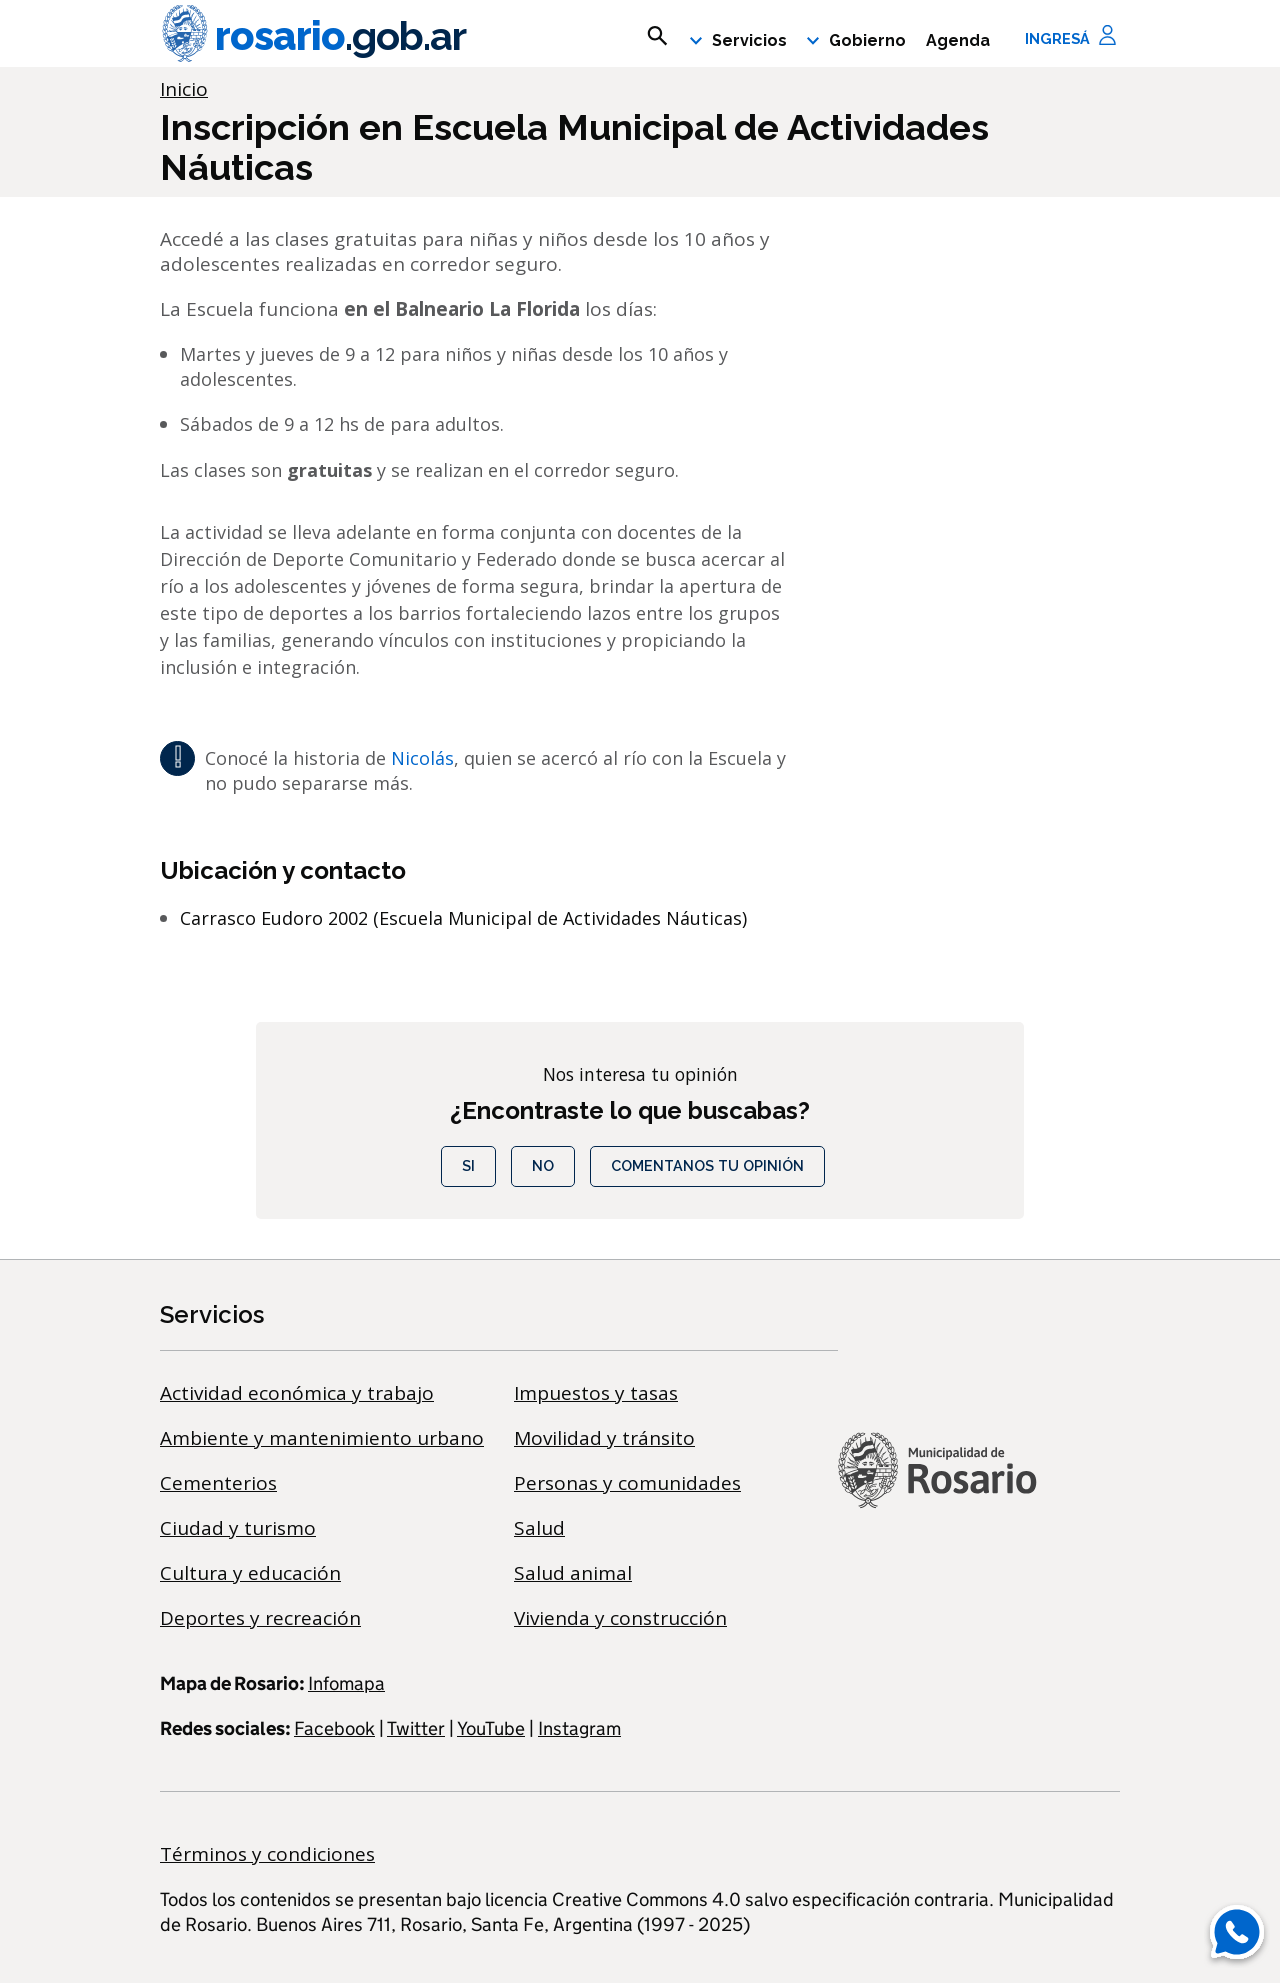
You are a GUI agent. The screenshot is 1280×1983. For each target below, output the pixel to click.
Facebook (334, 1728)
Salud (539, 1528)
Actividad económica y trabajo (297, 1393)
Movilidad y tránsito (604, 1438)
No (543, 1165)
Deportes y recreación (260, 1618)
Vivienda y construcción (620, 1618)
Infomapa (346, 1683)
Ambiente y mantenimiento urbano (322, 1438)
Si (468, 1165)
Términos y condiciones (267, 1854)
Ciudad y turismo (238, 1528)
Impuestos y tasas (596, 1393)
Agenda (958, 40)
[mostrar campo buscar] (657, 36)
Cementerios (218, 1483)
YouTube (491, 1728)
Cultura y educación (250, 1573)
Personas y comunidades (627, 1483)
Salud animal (573, 1573)
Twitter (416, 1728)
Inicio (184, 89)
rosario (313, 36)
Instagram (579, 1728)
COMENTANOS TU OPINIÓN (707, 1165)
